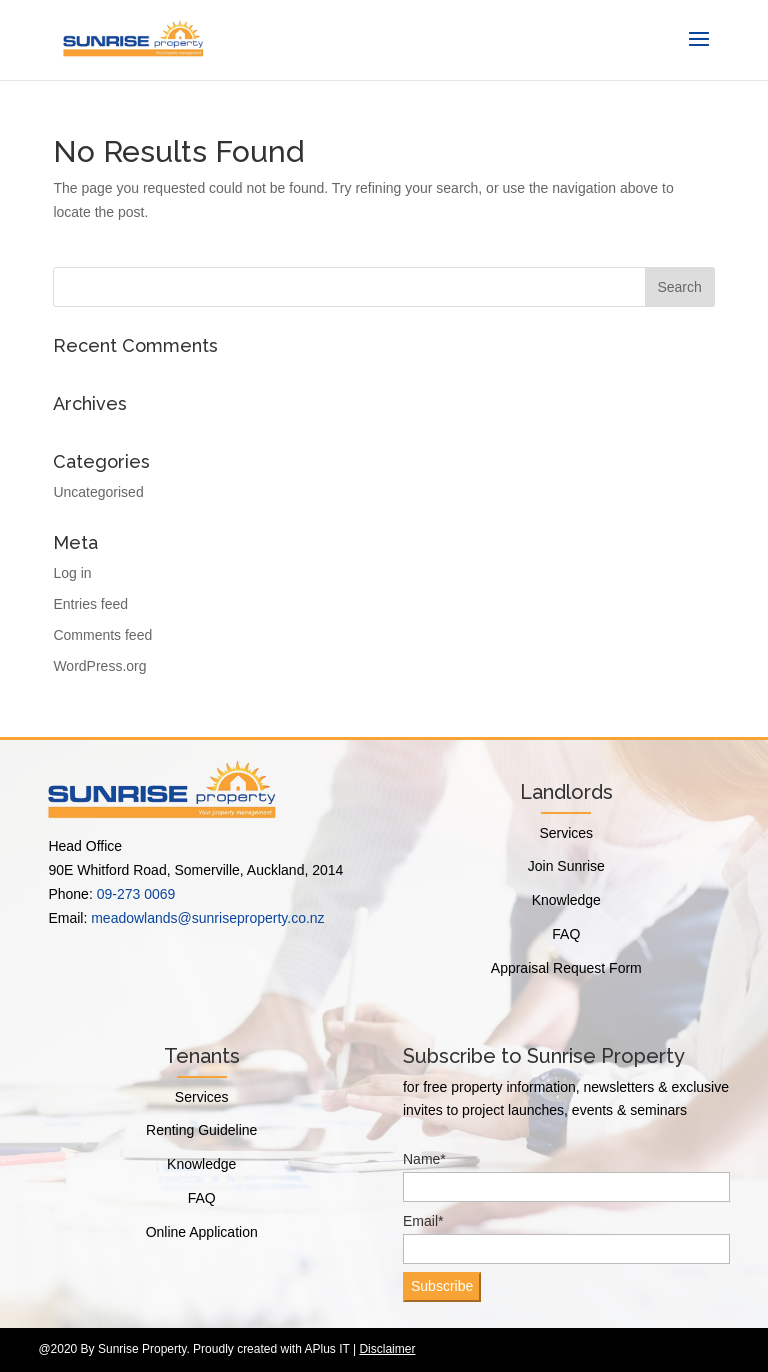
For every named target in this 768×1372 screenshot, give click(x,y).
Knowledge (566, 900)
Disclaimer (387, 1349)
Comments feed (102, 635)
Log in (72, 573)
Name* (566, 1176)
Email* (566, 1238)
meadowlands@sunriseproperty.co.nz (207, 918)
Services (566, 833)
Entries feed (90, 604)
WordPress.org (99, 666)
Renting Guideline (201, 1130)
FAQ (566, 934)
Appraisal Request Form (566, 968)
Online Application (202, 1232)
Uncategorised (98, 492)
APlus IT (327, 1349)
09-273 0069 (136, 894)
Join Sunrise (566, 866)
